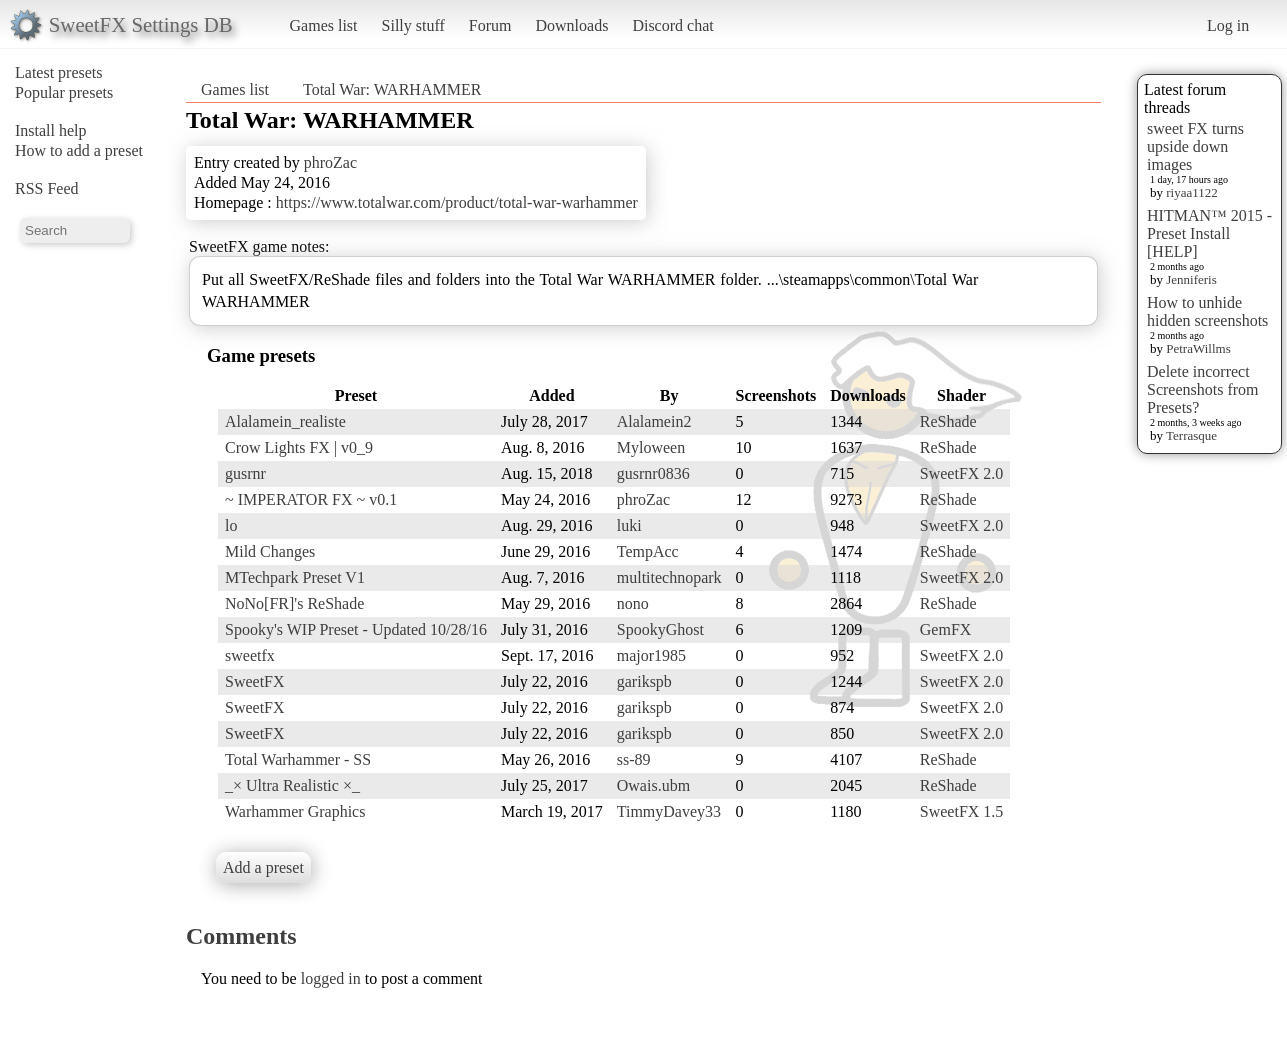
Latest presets (59, 72)
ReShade (948, 421)
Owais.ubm (653, 785)
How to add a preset (79, 150)
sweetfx (250, 655)
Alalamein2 (654, 421)
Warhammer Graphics (295, 811)
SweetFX (255, 681)
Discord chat (672, 25)
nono (633, 603)
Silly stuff (413, 25)
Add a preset (263, 867)
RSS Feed (47, 188)
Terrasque (1191, 435)
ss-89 (634, 759)
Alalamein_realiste (285, 421)
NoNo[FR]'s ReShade (294, 603)
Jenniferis (1191, 279)
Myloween (651, 447)
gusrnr (245, 473)
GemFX (946, 629)
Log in (1228, 25)
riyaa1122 (1192, 192)
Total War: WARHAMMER (392, 89)
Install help (51, 130)
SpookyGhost (660, 629)
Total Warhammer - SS (298, 759)
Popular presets (64, 92)
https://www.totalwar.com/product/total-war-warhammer (457, 202)
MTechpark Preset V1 (295, 577)
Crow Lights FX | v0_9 (299, 447)
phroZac (330, 162)
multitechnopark (669, 577)
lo (231, 525)
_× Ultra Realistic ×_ (292, 785)
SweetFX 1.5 (962, 811)
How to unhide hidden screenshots (1207, 311)
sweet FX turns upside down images (1195, 146)
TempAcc (648, 551)
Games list (324, 25)
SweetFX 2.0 (962, 473)
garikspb (644, 681)
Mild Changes (270, 551)
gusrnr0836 (653, 473)
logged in (331, 978)
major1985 (651, 655)
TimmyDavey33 (669, 811)
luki (629, 525)
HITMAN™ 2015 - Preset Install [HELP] (1209, 233)
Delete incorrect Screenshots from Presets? (1203, 389)
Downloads (571, 25)
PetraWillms (1198, 348)
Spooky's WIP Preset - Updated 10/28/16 (356, 629)
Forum (490, 25)
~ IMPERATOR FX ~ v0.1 (311, 499)
